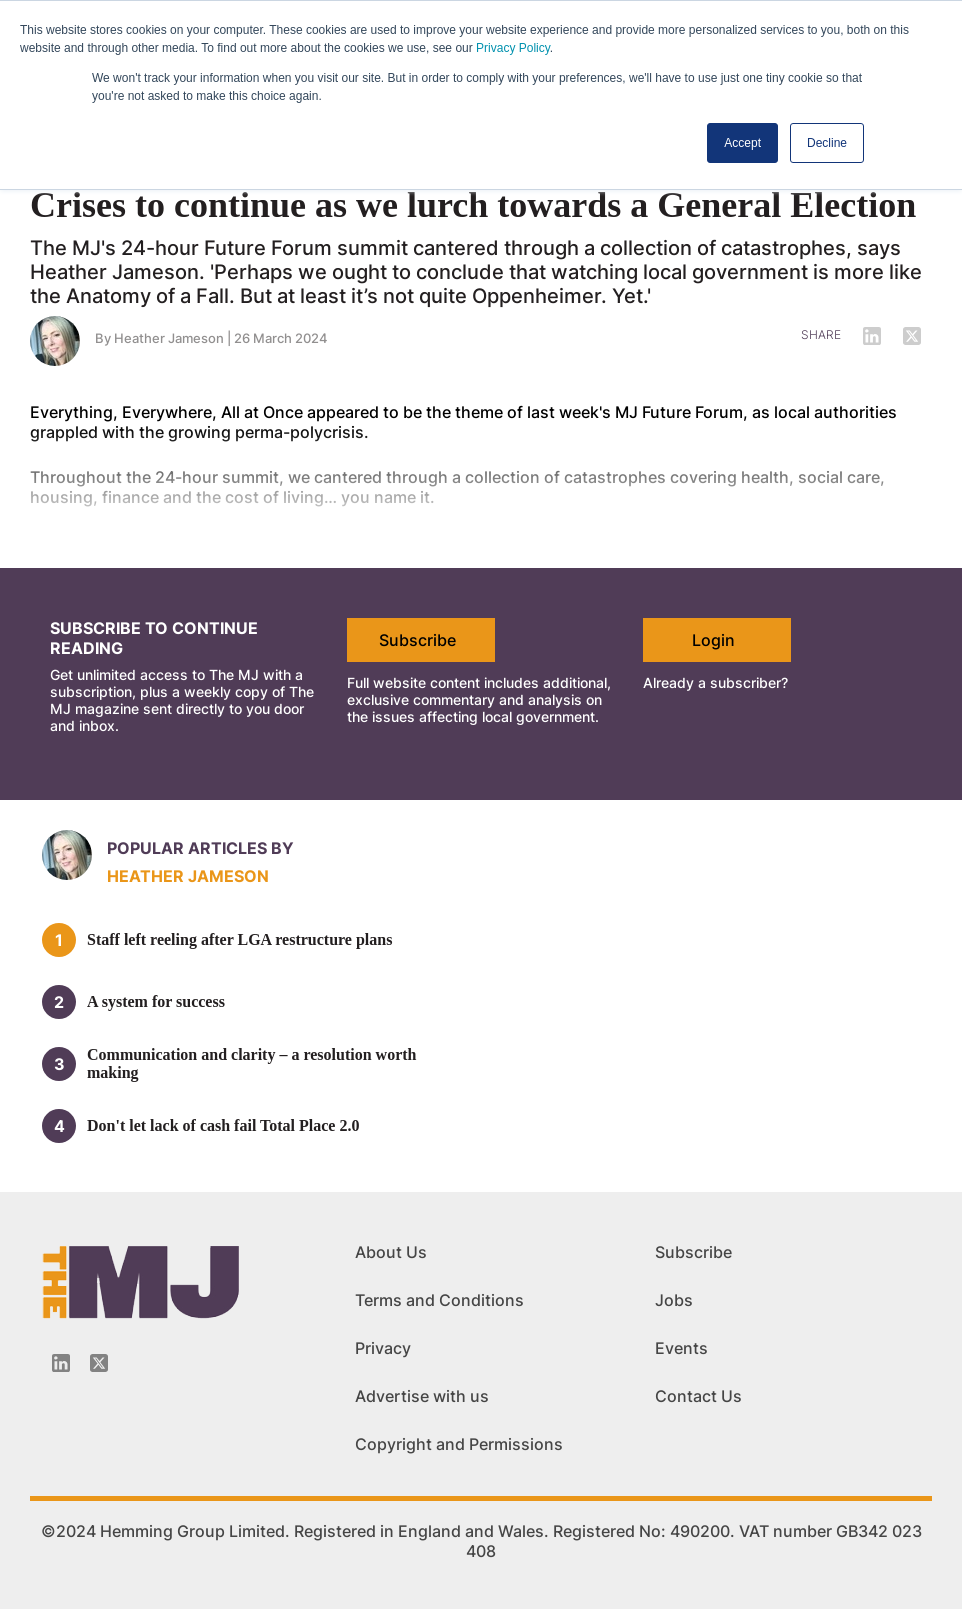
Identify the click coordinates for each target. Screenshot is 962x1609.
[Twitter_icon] (99, 1363)
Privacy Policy (513, 48)
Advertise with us (422, 1396)
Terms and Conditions (439, 1300)
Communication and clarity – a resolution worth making (251, 1063)
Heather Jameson (188, 876)
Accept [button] (742, 143)
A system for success (156, 1001)
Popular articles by (200, 848)
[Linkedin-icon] (61, 1363)
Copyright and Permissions (459, 1444)
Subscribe (417, 640)
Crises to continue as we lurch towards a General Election (473, 205)
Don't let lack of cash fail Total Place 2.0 (223, 1125)
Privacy (383, 1348)
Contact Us (698, 1396)
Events (681, 1348)
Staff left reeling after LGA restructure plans (239, 939)
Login (713, 640)
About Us (391, 1252)
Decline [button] (827, 143)
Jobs (674, 1300)
